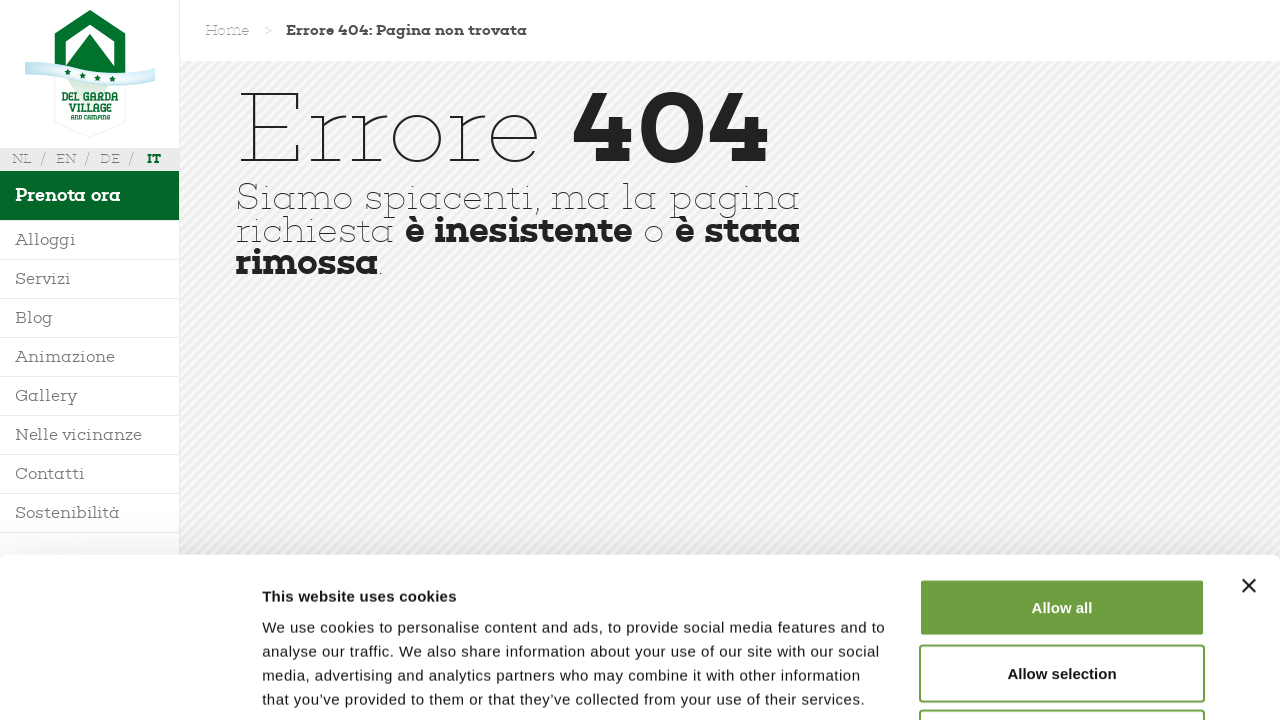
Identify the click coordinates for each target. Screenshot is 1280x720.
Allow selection (1061, 523)
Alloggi (45, 239)
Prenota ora (68, 195)
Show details (1049, 680)
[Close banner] (1249, 436)
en (66, 158)
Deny (1062, 588)
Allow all (1062, 457)
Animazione (65, 356)
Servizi (43, 278)
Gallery (46, 395)
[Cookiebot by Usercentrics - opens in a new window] (129, 681)
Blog (34, 317)
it (154, 158)
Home (227, 30)
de (110, 158)
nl (22, 158)
